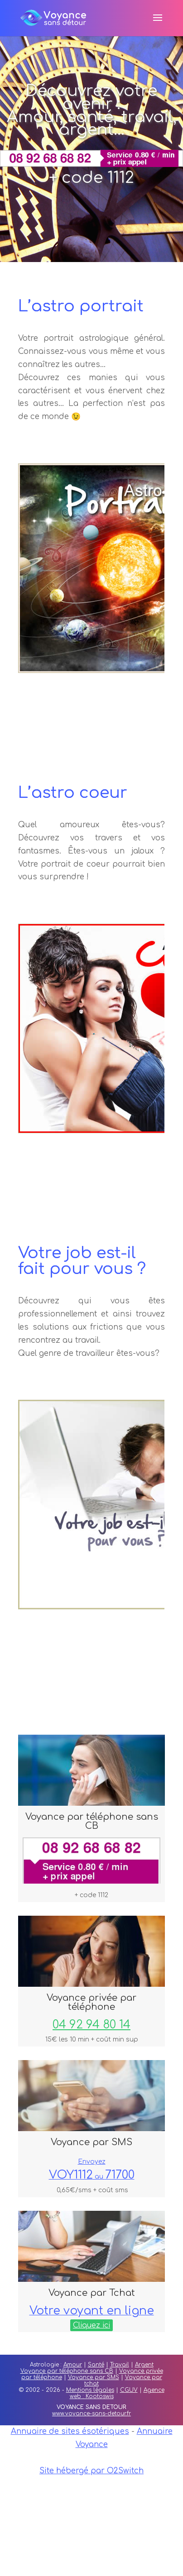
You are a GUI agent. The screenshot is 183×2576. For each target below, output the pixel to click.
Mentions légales (90, 2390)
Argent (144, 2364)
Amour (72, 2364)
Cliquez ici (91, 2325)
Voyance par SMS (93, 2377)
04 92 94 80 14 (91, 2024)
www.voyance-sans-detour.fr (91, 2413)
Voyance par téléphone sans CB (66, 2371)
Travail (119, 2364)
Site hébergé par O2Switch (91, 2470)
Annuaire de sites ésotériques (70, 2431)
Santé (96, 2364)
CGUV (129, 2390)
